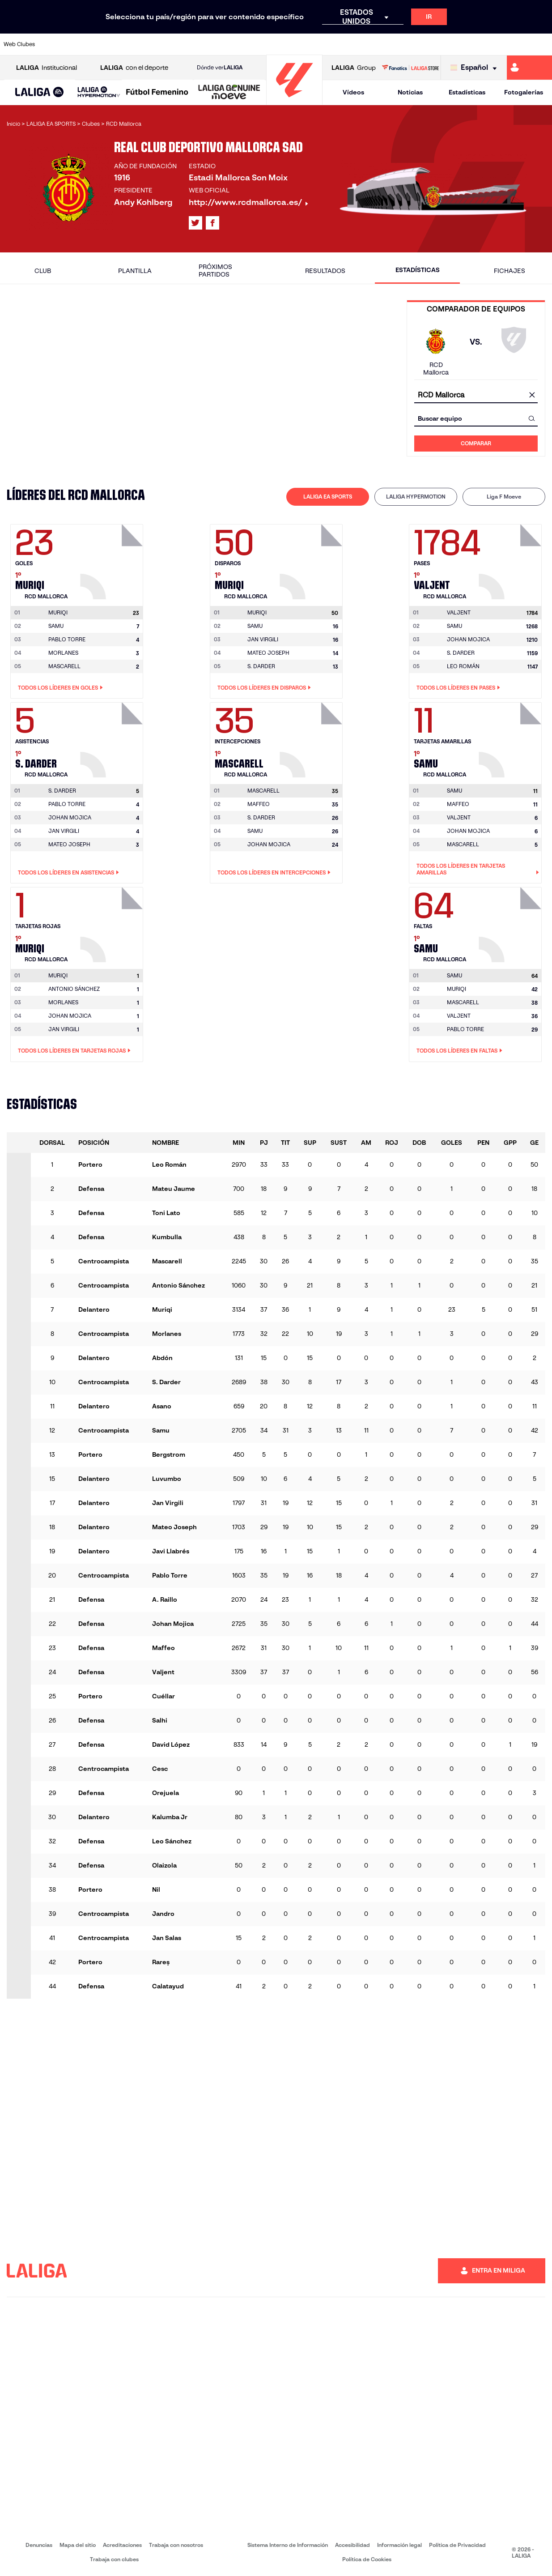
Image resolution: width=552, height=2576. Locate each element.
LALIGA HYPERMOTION (416, 496)
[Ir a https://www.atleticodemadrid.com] (79, 44)
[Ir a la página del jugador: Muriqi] (113, 559)
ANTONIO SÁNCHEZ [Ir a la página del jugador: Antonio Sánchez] (74, 989)
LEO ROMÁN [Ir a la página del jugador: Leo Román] (463, 666)
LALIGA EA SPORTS (327, 496)
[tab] (327, 497)
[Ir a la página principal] (294, 101)
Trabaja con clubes (114, 2559)
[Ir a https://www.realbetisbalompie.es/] (387, 44)
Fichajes (509, 270)
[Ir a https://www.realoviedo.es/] (439, 44)
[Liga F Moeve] (157, 93)
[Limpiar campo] (531, 395)
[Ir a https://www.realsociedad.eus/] (464, 44)
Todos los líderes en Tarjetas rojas (74, 1051)
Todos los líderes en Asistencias (68, 873)
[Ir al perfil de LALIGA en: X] (195, 223)
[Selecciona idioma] (476, 68)
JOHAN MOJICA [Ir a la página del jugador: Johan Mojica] (468, 639)
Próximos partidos (215, 270)
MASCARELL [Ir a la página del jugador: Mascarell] (64, 666)
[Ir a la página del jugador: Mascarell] (312, 737)
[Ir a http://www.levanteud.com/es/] (259, 44)
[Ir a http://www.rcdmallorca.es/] (362, 44)
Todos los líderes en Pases (458, 688)
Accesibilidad (352, 2545)
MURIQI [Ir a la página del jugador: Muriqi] (456, 989)
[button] (40, 92)
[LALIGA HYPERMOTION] (98, 92)
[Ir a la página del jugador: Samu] (511, 737)
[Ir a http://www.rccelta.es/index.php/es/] (310, 44)
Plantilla (135, 270)
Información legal (399, 2545)
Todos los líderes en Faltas (459, 1051)
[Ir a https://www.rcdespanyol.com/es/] (336, 44)
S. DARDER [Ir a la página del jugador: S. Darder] (261, 666)
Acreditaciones (122, 2545)
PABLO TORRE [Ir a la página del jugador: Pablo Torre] (66, 639)
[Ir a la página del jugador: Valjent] (511, 559)
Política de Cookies (366, 2559)
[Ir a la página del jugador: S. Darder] (113, 737)
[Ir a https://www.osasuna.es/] (105, 44)
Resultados (325, 270)
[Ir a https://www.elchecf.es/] (156, 44)
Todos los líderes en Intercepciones (274, 873)
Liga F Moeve (504, 496)
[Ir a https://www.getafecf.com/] (208, 44)
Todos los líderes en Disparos (264, 688)
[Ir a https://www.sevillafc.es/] (490, 44)
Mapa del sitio (77, 2545)
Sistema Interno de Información (287, 2545)
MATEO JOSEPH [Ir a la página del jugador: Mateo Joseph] (268, 653)
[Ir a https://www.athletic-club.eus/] (53, 44)
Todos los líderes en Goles (60, 688)
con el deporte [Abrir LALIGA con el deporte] (134, 68)
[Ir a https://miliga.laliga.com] (529, 67)
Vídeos (353, 92)
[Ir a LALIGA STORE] (410, 67)
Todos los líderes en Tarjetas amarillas (477, 869)
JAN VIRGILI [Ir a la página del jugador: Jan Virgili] (262, 639)
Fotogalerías (523, 92)
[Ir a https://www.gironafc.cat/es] (233, 44)
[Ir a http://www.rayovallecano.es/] (285, 44)
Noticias (410, 92)
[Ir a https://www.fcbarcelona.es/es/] (182, 44)
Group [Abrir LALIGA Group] (353, 68)
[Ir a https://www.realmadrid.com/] (413, 44)
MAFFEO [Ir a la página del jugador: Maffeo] (258, 804)
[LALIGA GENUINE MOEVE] (229, 93)
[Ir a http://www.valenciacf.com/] (515, 44)
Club (42, 270)
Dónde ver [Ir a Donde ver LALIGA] (219, 67)
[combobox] (476, 395)
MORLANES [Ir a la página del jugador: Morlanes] (63, 653)
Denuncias (38, 2545)
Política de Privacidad (457, 2545)
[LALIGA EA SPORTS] (40, 93)
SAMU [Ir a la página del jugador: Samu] (56, 626)
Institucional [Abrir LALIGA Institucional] (46, 68)
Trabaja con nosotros (176, 2545)
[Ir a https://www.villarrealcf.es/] (541, 44)
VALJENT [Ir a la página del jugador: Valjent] (459, 817)
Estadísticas (467, 92)
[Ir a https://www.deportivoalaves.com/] (131, 44)
